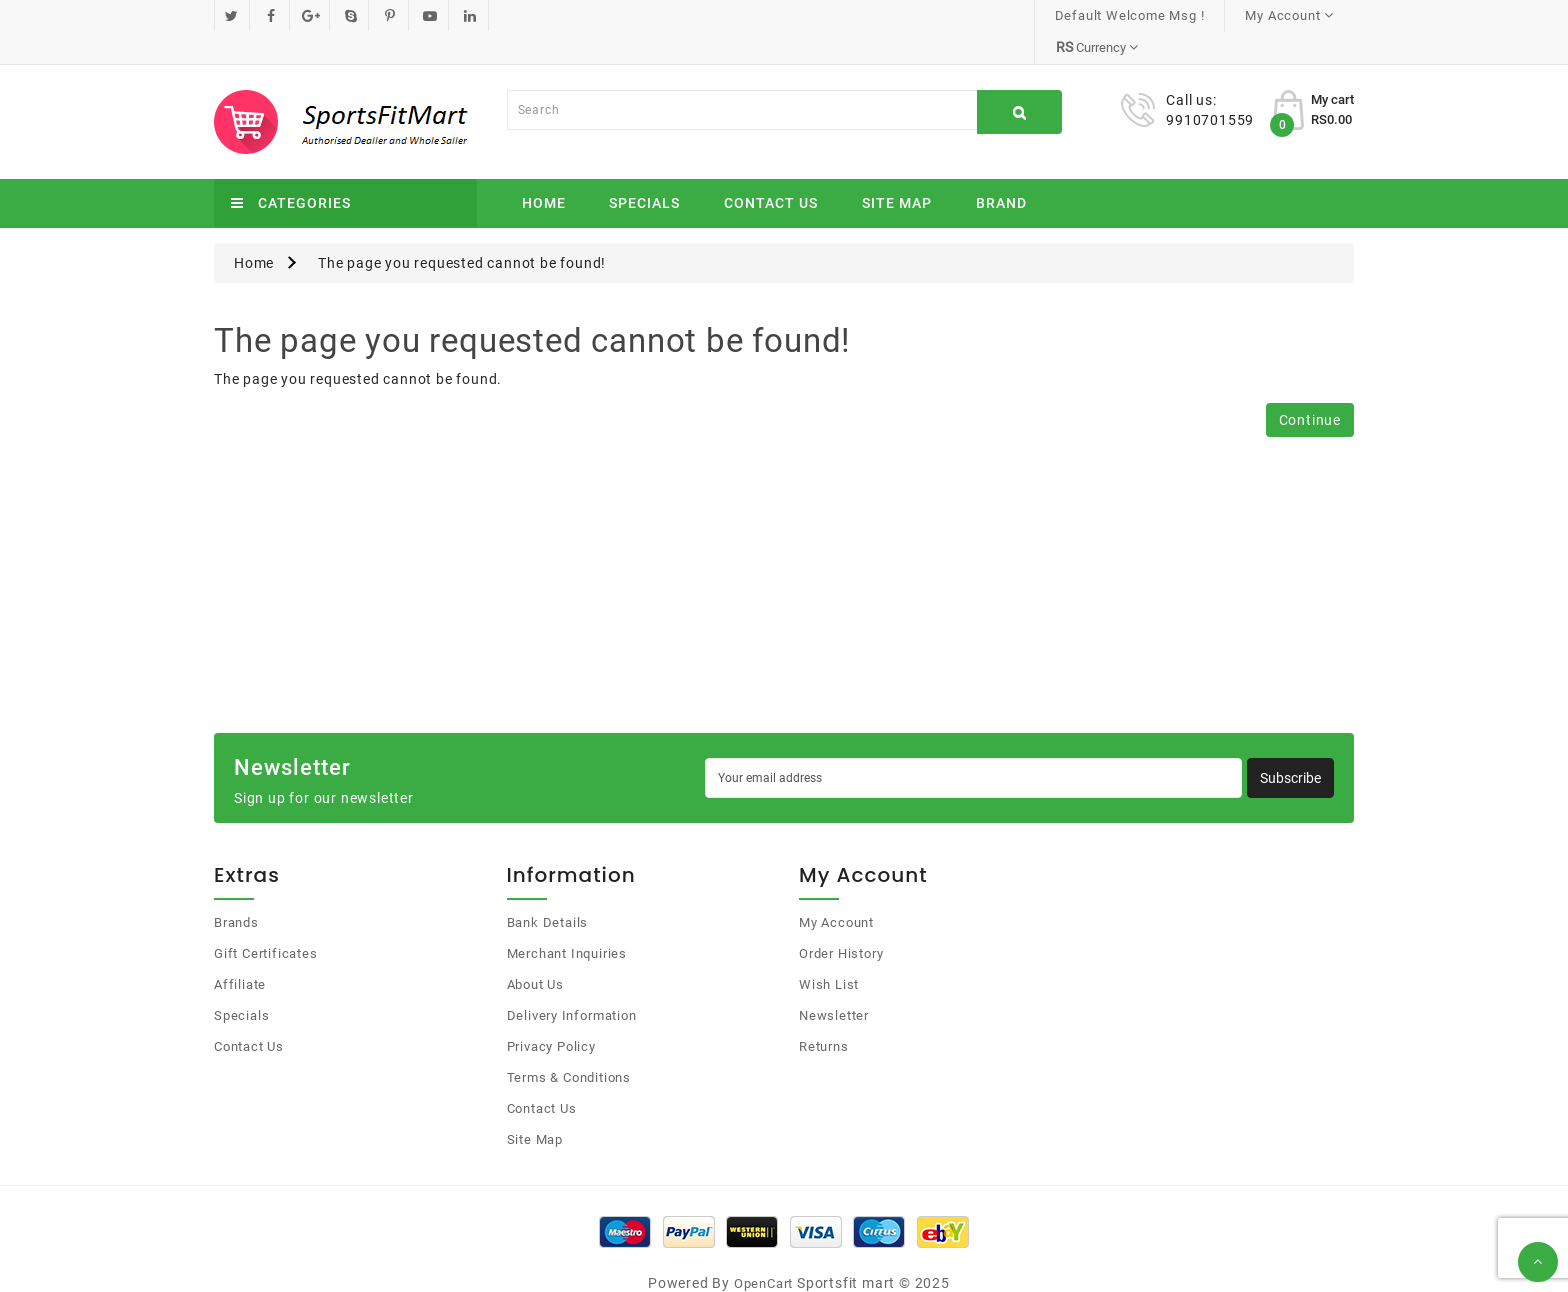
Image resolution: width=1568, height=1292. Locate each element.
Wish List (829, 952)
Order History (841, 921)
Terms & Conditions (569, 1045)
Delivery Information (572, 983)
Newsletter (834, 983)
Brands (236, 890)
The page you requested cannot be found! (462, 231)
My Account (836, 890)
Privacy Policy (551, 1014)
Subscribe (1290, 746)
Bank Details (548, 890)
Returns (824, 1014)
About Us (535, 952)
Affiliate (240, 952)
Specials (644, 171)
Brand (1001, 171)
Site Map (897, 171)
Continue (1310, 388)
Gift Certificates (266, 921)
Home (544, 171)
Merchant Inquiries (567, 921)
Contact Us (771, 171)
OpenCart (763, 1251)
